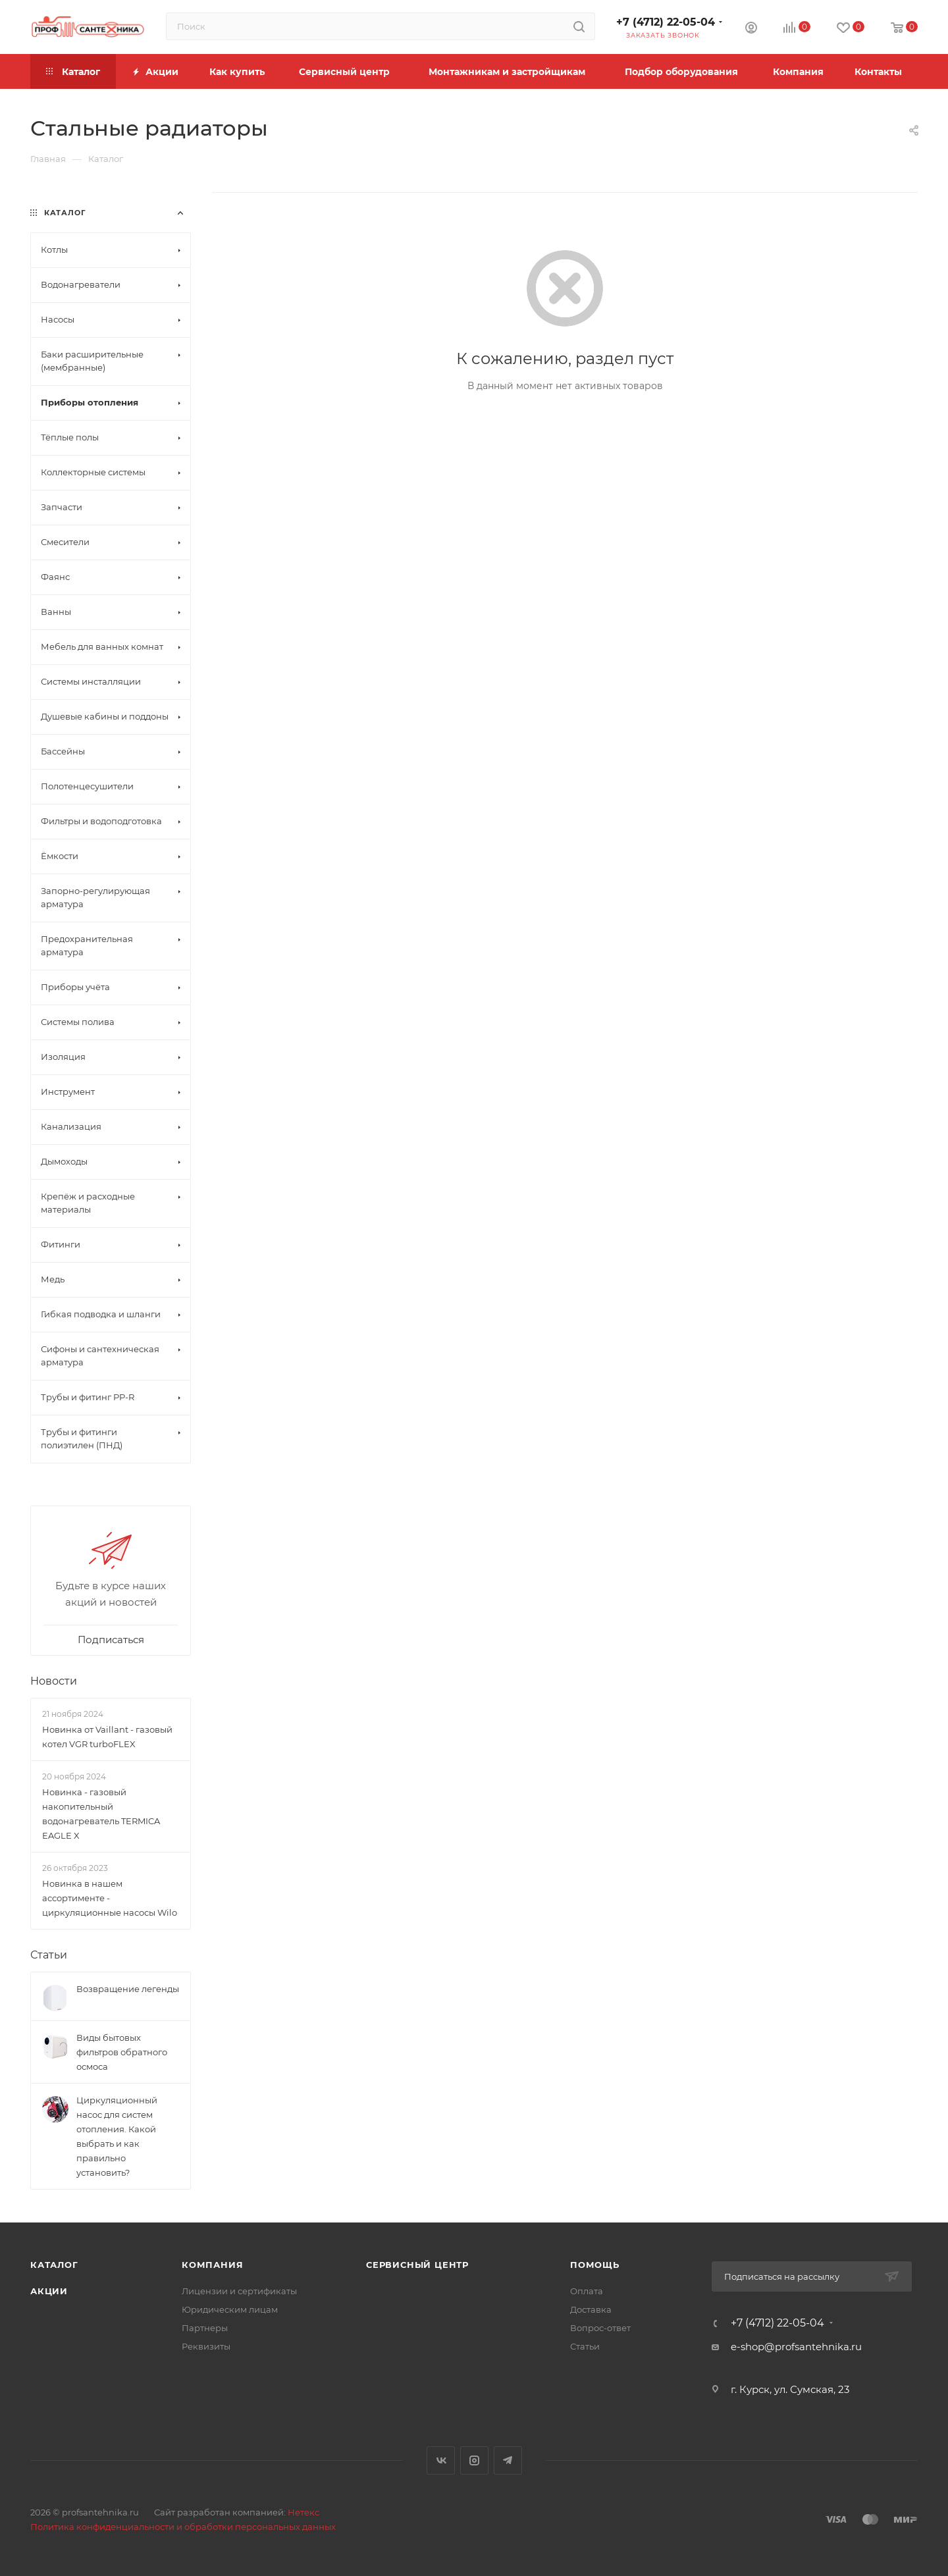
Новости (53, 1681)
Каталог (54, 2264)
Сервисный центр (417, 2264)
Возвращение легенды (127, 1989)
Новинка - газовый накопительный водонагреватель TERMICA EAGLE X (101, 1814)
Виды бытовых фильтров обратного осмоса (121, 2052)
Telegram (508, 2460)
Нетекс (303, 2512)
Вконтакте (441, 2460)
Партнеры (205, 2328)
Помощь (594, 2264)
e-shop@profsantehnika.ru (796, 2346)
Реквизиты (206, 2346)
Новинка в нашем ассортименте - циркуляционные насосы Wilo (109, 1898)
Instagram (474, 2460)
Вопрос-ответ (600, 2328)
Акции (49, 2291)
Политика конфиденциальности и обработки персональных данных (183, 2526)
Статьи (48, 1955)
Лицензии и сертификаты (239, 2291)
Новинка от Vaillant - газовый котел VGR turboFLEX (107, 1736)
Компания (212, 2264)
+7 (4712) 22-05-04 (665, 22)
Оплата (586, 2291)
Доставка (591, 2309)
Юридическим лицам (230, 2309)
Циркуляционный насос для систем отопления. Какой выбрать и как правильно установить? (116, 2136)
